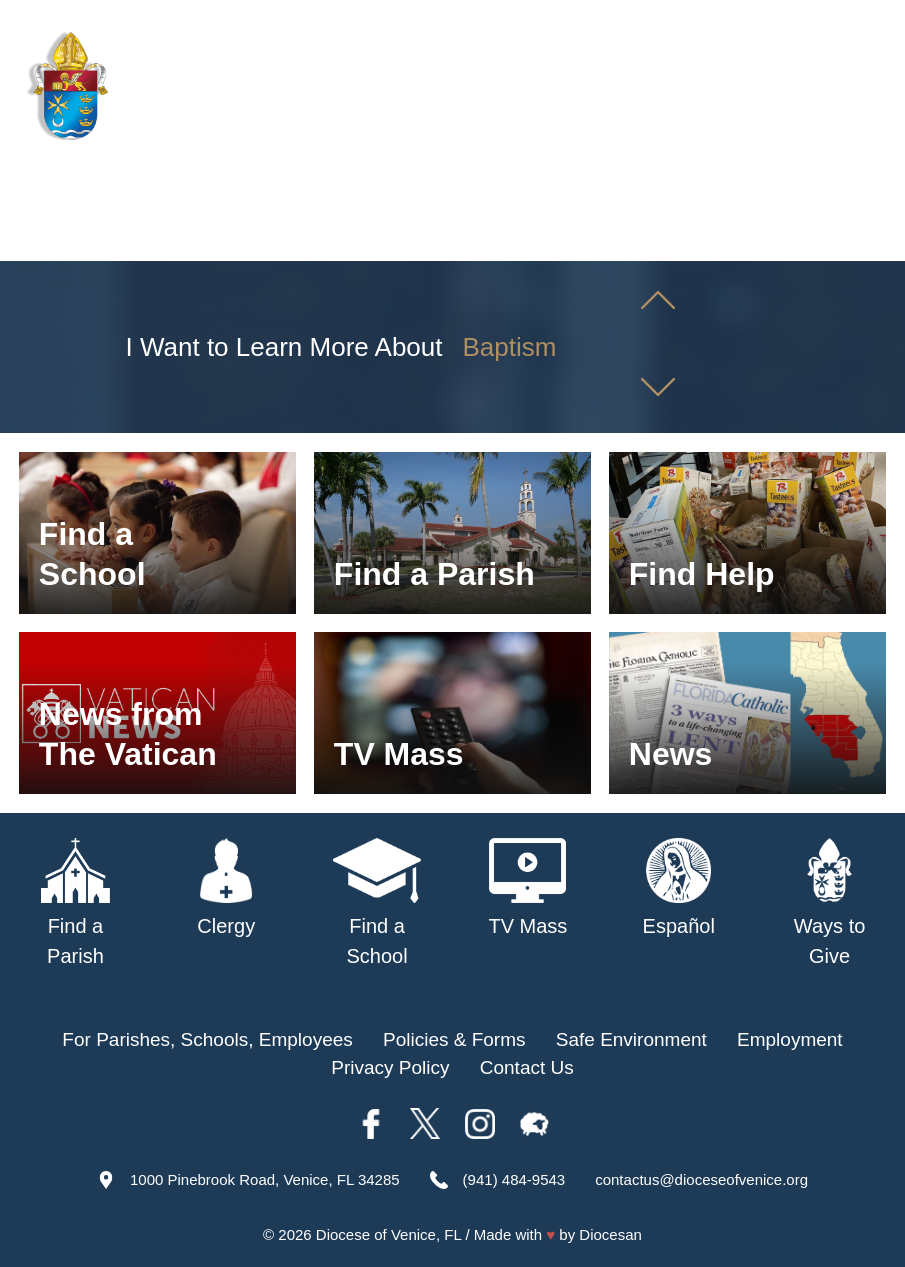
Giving (856, 238)
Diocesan (610, 1234)
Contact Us (527, 1067)
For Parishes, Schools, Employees (207, 1039)
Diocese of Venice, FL (388, 1234)
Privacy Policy (390, 1067)
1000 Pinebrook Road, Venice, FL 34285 (265, 1179)
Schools (430, 238)
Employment (790, 1039)
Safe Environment (559, 238)
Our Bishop (234, 238)
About (143, 238)
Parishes (339, 238)
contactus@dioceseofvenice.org (701, 1179)
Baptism (510, 347)
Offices (779, 238)
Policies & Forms (454, 1039)
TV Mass (692, 238)
